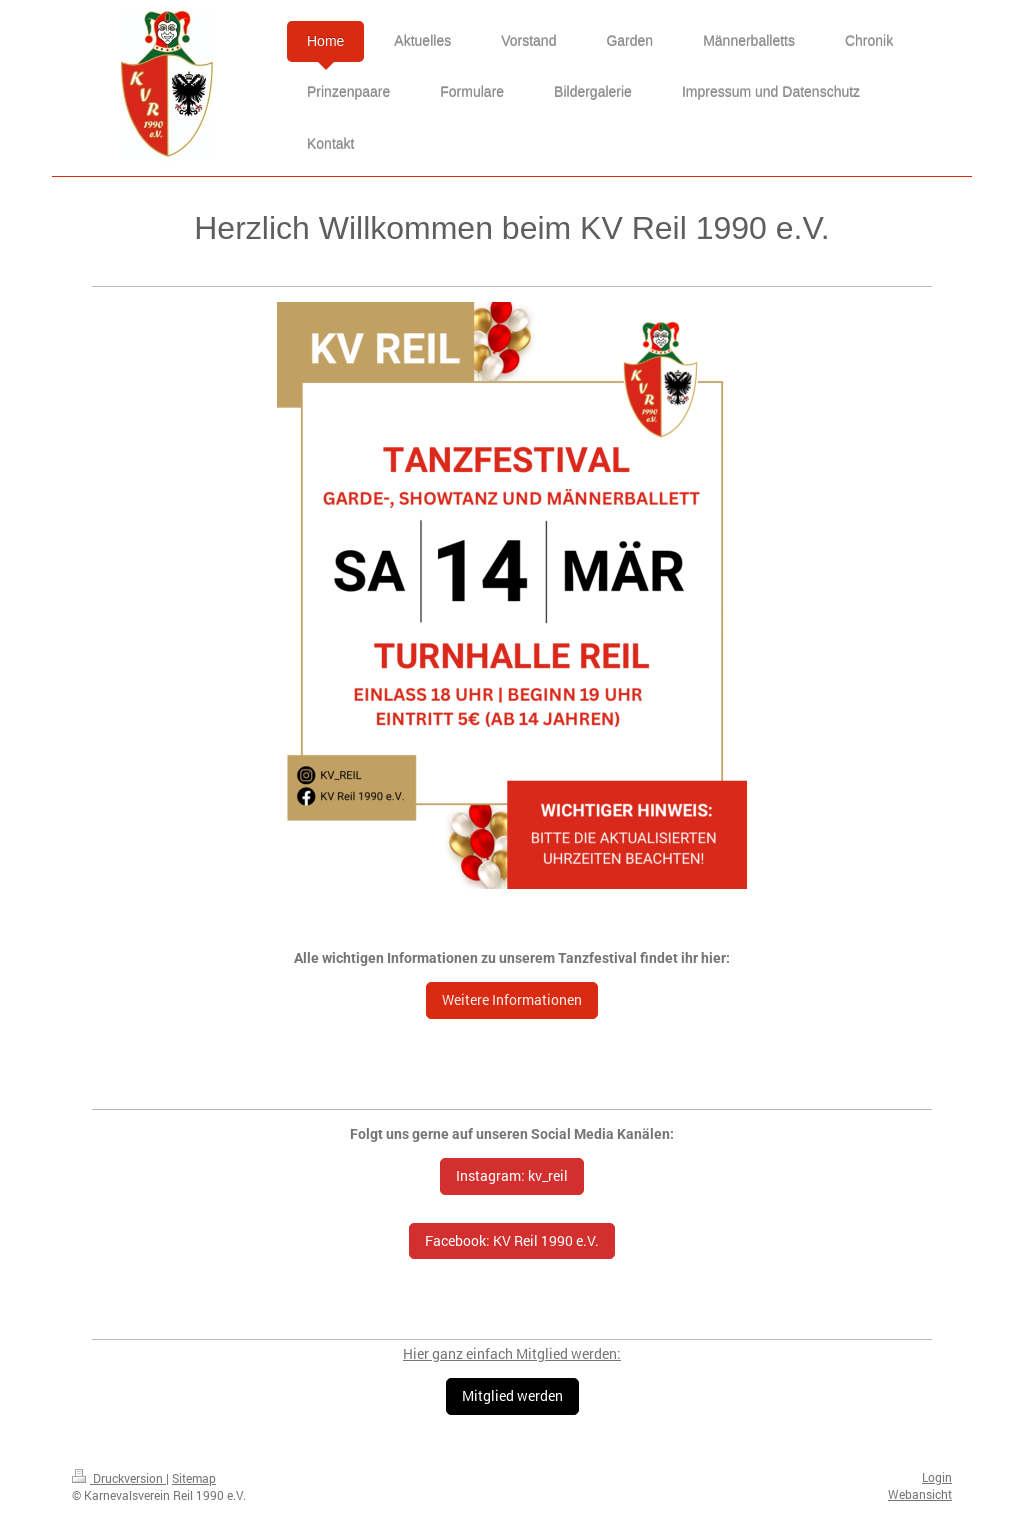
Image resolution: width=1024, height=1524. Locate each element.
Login (937, 1477)
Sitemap (194, 1478)
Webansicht (920, 1494)
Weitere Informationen (512, 999)
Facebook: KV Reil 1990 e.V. (512, 1240)
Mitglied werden (512, 1395)
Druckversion (119, 1478)
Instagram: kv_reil (512, 1175)
